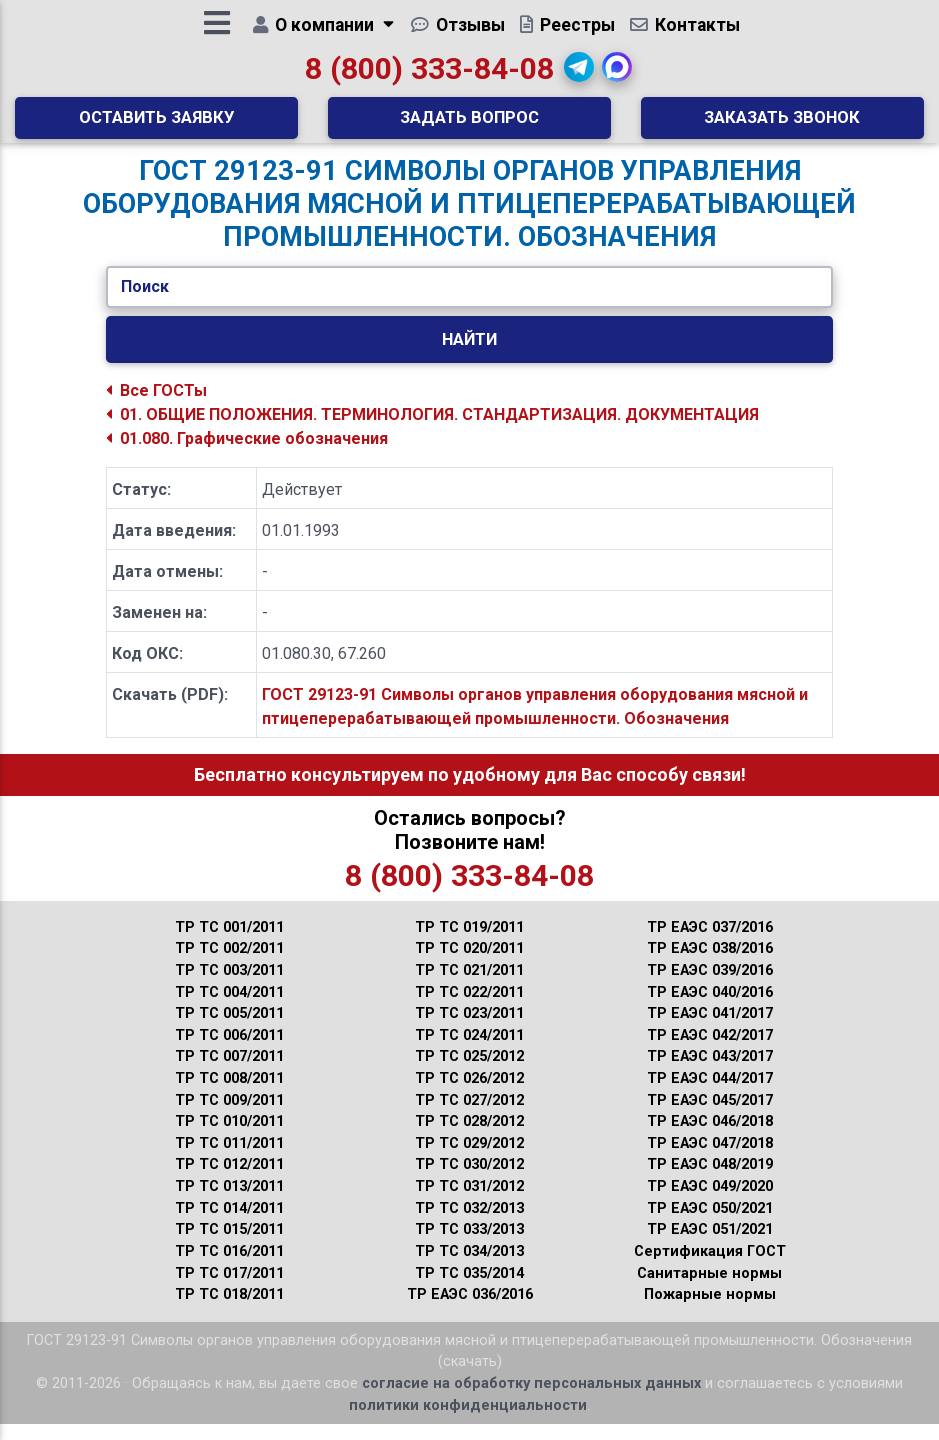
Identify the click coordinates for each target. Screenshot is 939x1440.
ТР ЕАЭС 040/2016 (710, 1008)
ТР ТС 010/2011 (229, 1137)
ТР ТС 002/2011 (229, 964)
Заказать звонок (782, 125)
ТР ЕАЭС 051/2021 (710, 1245)
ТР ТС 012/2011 (229, 1180)
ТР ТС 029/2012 (469, 1159)
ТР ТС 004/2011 (229, 1008)
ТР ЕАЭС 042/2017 (710, 1051)
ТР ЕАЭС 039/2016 (710, 986)
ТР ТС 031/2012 (469, 1202)
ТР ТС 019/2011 (469, 943)
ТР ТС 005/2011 (229, 1029)
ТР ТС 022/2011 (469, 1008)
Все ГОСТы (156, 406)
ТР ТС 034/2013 (469, 1267)
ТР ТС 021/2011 (469, 986)
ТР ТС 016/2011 (229, 1267)
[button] (579, 75)
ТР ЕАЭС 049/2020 (710, 1202)
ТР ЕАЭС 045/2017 (710, 1116)
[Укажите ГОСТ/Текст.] (469, 303)
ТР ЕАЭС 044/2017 (710, 1094)
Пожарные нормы (710, 1310)
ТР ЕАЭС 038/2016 (710, 964)
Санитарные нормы (709, 1289)
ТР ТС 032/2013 (469, 1224)
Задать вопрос (469, 125)
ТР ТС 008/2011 (229, 1094)
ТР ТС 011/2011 (229, 1159)
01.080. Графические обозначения (247, 454)
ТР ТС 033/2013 (469, 1245)
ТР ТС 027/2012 (469, 1116)
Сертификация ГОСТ (710, 1267)
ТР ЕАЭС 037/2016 (710, 943)
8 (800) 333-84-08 (429, 76)
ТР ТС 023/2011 (469, 1029)
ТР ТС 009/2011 (229, 1116)
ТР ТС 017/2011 (229, 1289)
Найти (469, 355)
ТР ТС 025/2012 (469, 1072)
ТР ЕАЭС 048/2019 (710, 1180)
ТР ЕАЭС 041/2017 (710, 1029)
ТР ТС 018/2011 (229, 1310)
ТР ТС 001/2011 (229, 943)
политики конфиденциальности (468, 1421)
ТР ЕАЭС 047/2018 (710, 1159)
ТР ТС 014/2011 (229, 1224)
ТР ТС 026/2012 (469, 1094)
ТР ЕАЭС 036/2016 (470, 1310)
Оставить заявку (157, 125)
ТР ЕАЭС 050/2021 (710, 1224)
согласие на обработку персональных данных (531, 1399)
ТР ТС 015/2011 (229, 1245)
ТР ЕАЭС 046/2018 (710, 1137)
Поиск (145, 302)
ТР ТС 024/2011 (469, 1051)
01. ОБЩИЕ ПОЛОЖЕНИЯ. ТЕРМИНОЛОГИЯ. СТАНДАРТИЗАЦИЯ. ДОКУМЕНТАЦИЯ (432, 430)
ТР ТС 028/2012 (469, 1137)
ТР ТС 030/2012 (469, 1180)
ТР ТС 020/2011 (469, 964)
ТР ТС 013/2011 (229, 1202)
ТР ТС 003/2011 (229, 986)
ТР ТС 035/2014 (469, 1289)
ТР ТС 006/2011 (229, 1051)
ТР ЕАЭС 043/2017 (710, 1072)
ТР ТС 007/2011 (229, 1072)
